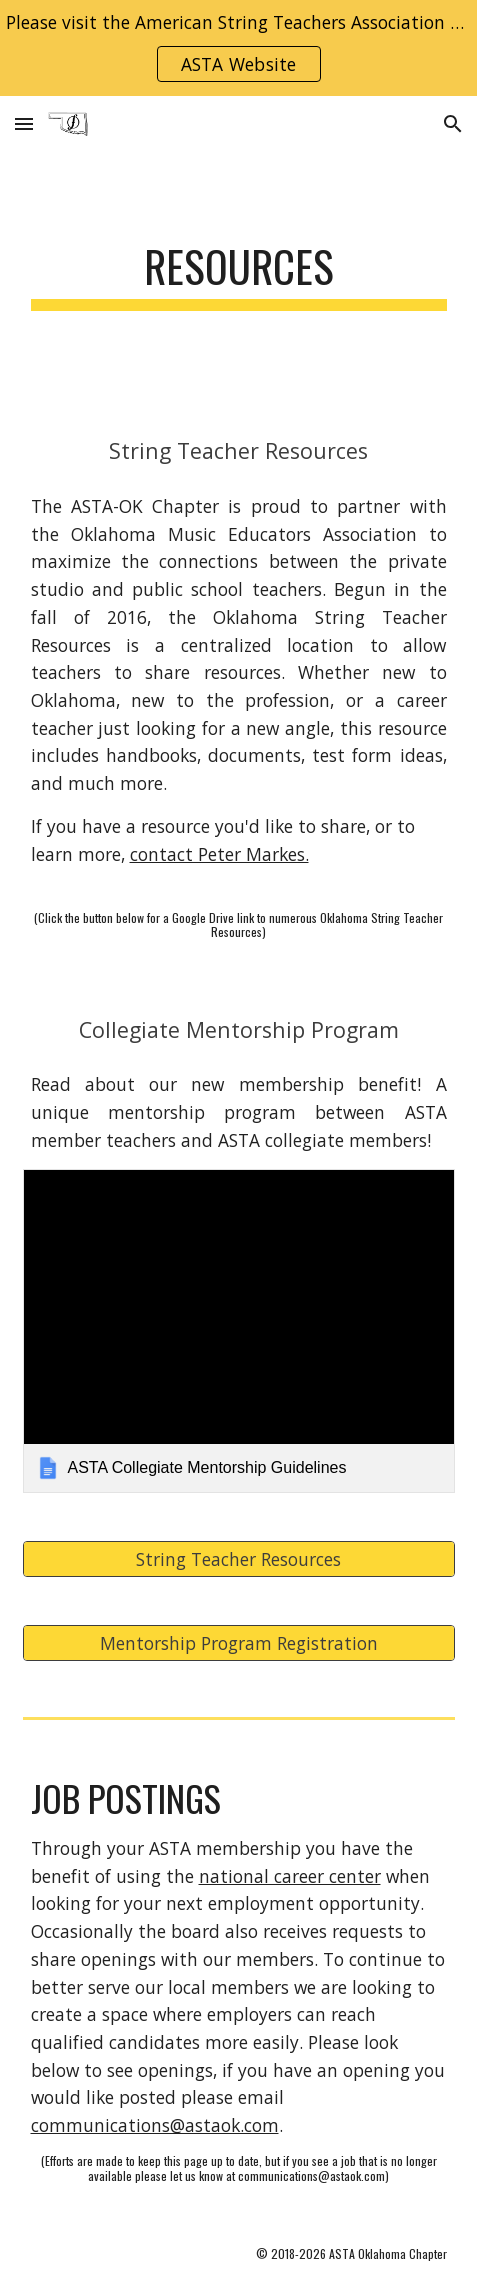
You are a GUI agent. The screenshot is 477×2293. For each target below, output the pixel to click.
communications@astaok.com (155, 2125)
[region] (238, 48)
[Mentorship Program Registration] (239, 1642)
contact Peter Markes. (219, 854)
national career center (290, 1876)
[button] (24, 123)
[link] (239, 1331)
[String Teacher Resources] (239, 1558)
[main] (239, 275)
